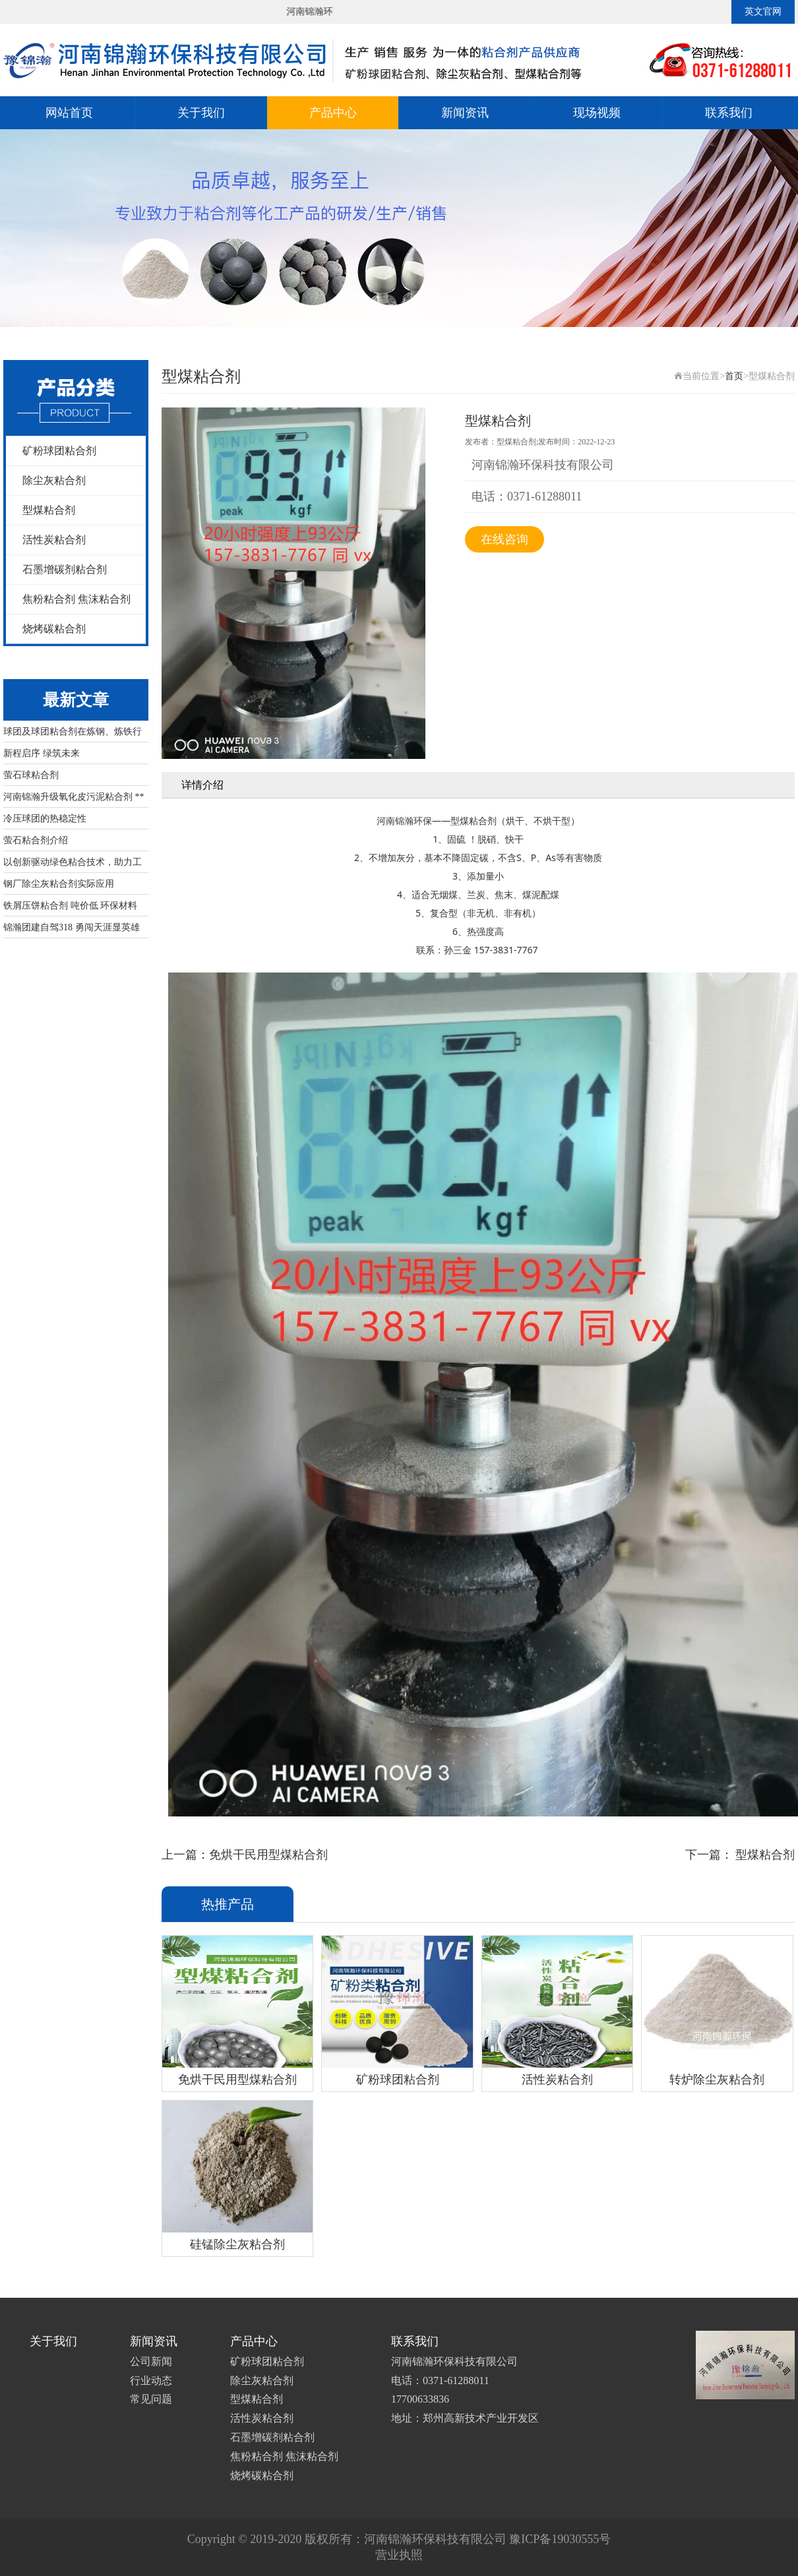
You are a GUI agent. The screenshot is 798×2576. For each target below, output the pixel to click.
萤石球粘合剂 (31, 775)
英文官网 (763, 11)
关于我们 (201, 112)
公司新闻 (151, 2361)
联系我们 (728, 112)
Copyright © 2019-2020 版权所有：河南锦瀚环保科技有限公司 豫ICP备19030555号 (399, 2539)
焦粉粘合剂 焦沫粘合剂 (76, 599)
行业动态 (151, 2380)
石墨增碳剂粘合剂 (64, 569)
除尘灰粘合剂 (54, 480)
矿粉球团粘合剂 (59, 450)
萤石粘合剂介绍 (35, 840)
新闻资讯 (465, 112)
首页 (734, 376)
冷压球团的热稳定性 (44, 819)
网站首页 (69, 112)
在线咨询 (504, 539)
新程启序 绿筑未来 (41, 753)
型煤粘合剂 (48, 510)
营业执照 (399, 2554)
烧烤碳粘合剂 (54, 628)
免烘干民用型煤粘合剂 (268, 1854)
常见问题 (151, 2399)
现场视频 (597, 112)
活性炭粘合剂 (54, 539)
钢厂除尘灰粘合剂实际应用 (58, 884)
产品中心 (333, 112)
